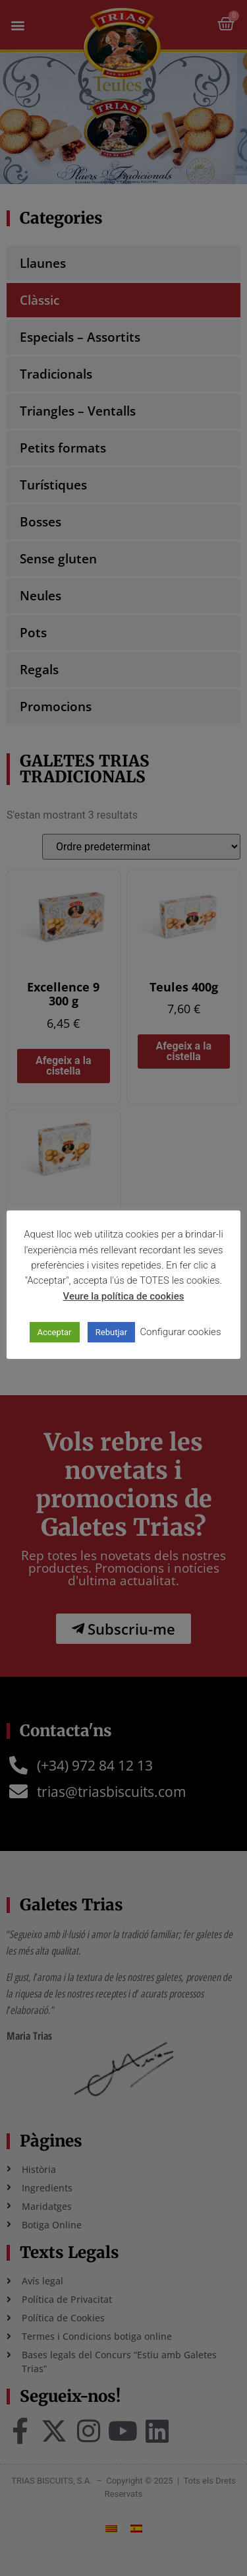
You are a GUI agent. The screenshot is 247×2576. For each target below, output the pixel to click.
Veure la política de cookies (123, 1296)
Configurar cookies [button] (180, 1332)
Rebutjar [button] (111, 1332)
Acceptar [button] (55, 1332)
